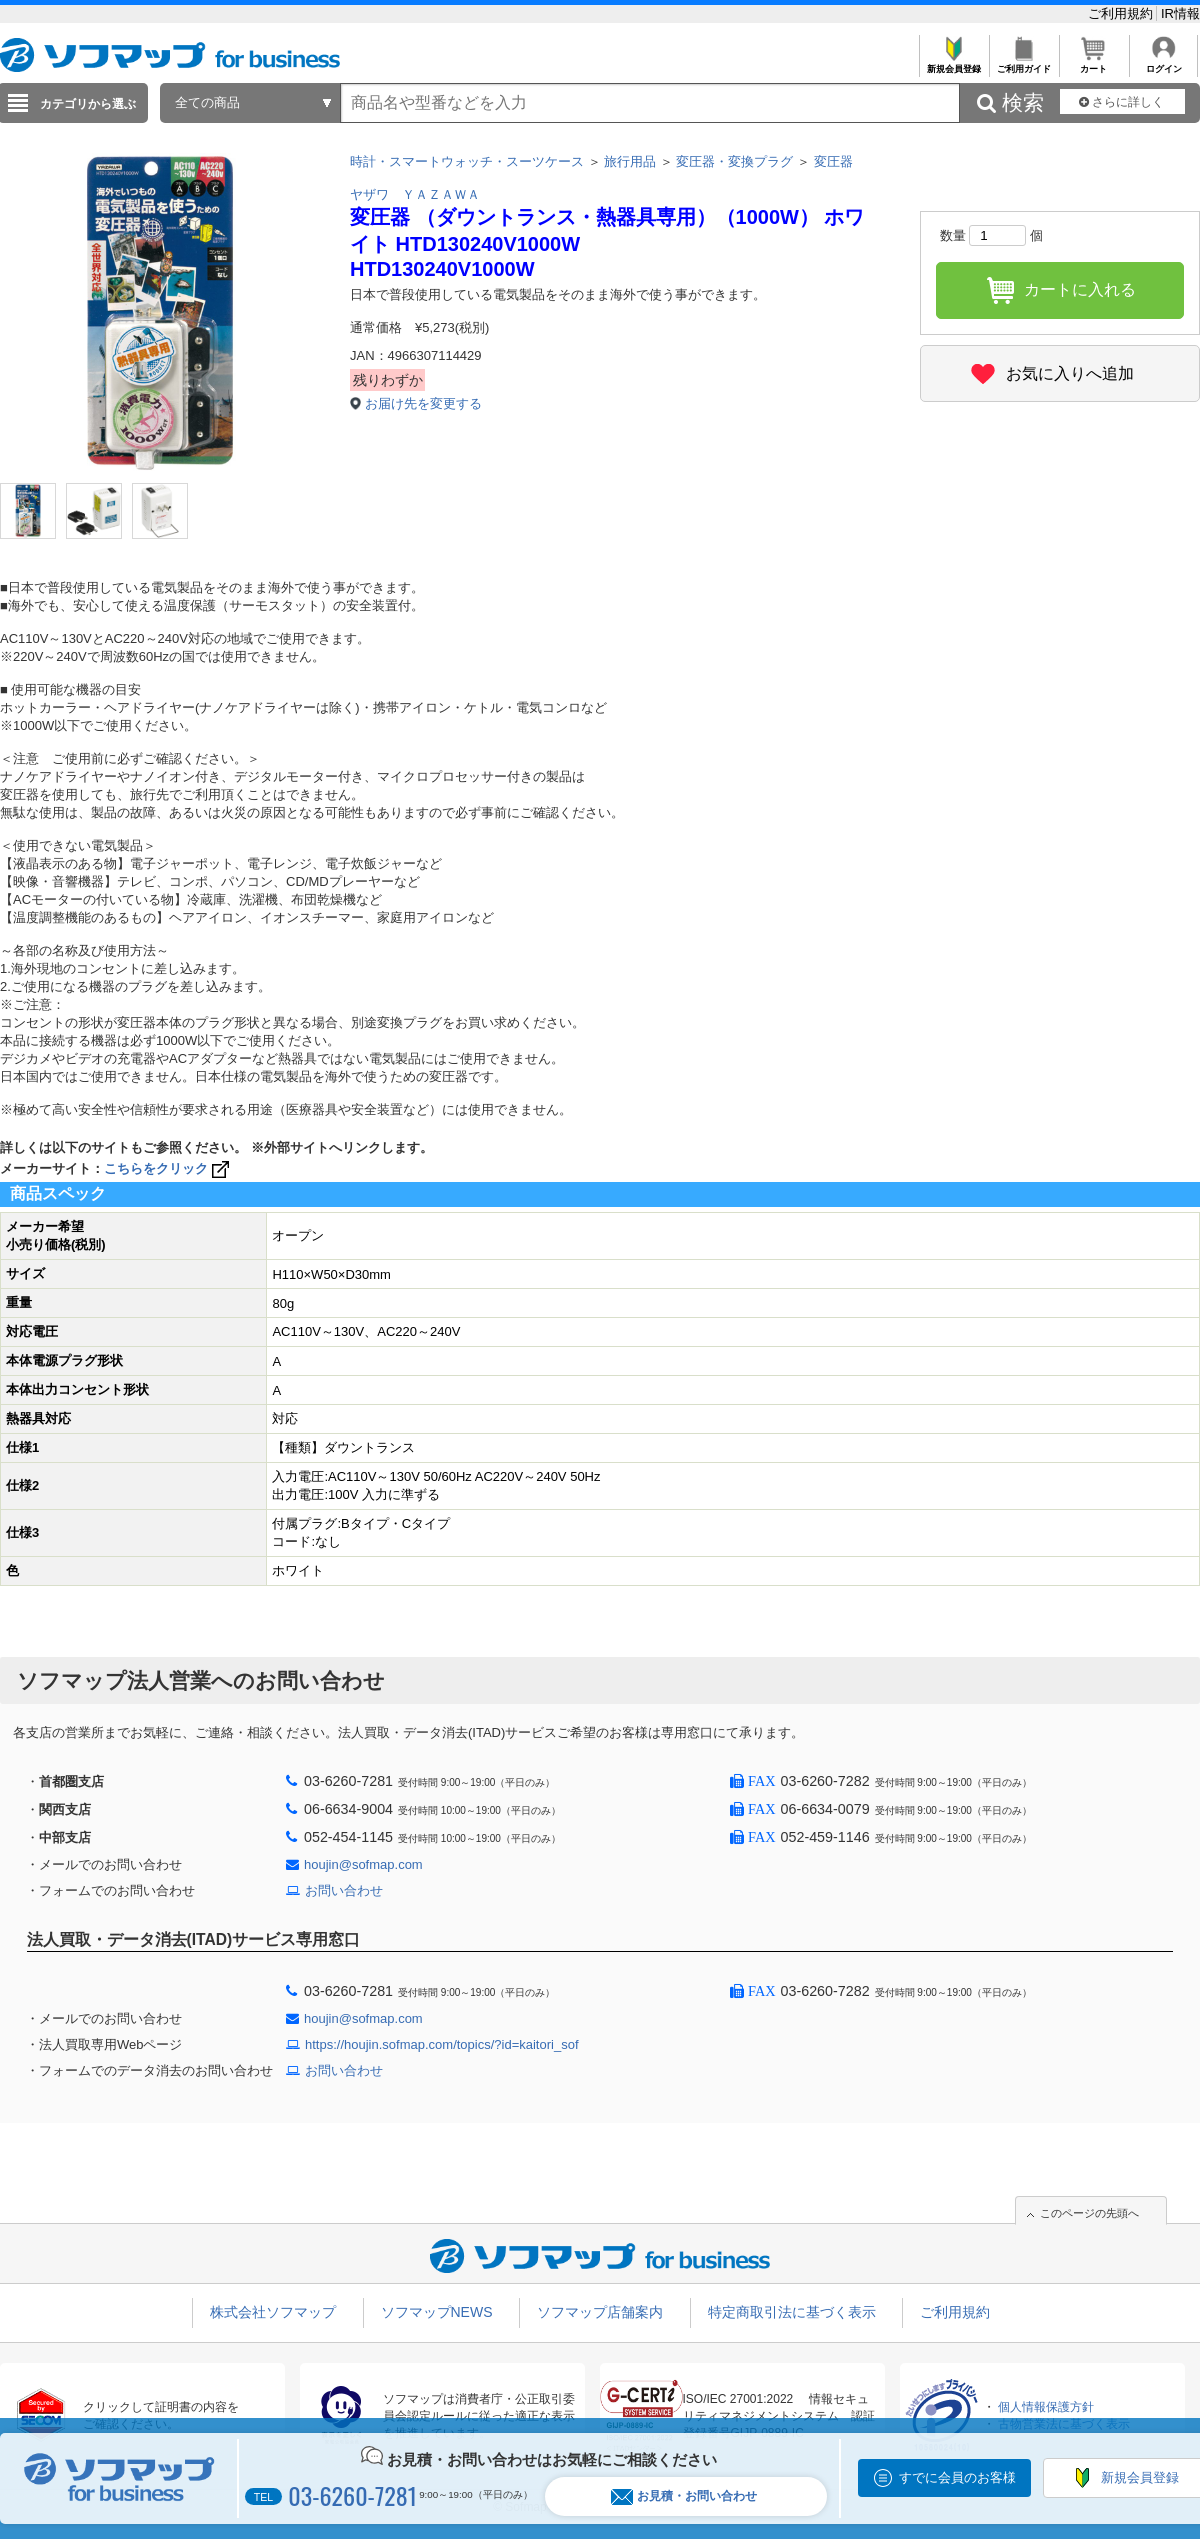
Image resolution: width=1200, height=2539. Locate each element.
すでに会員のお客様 (957, 2477)
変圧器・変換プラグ (734, 161)
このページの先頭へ (1089, 2213)
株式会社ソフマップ (273, 2312)
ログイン (1163, 63)
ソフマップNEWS (437, 2312)
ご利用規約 (1122, 13)
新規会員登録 (953, 63)
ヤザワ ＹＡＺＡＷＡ (415, 194)
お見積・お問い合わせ (684, 2496)
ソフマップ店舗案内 (600, 2312)
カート (1093, 63)
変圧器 (833, 161)
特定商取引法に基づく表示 (792, 2312)
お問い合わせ (344, 1890)
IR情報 (1180, 13)
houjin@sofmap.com (363, 1864)
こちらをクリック (168, 1168)
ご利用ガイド (1023, 63)
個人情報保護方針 (1046, 2407)
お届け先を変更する (423, 403)
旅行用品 (630, 161)
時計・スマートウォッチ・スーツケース (467, 161)
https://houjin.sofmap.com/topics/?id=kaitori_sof (442, 2044)
